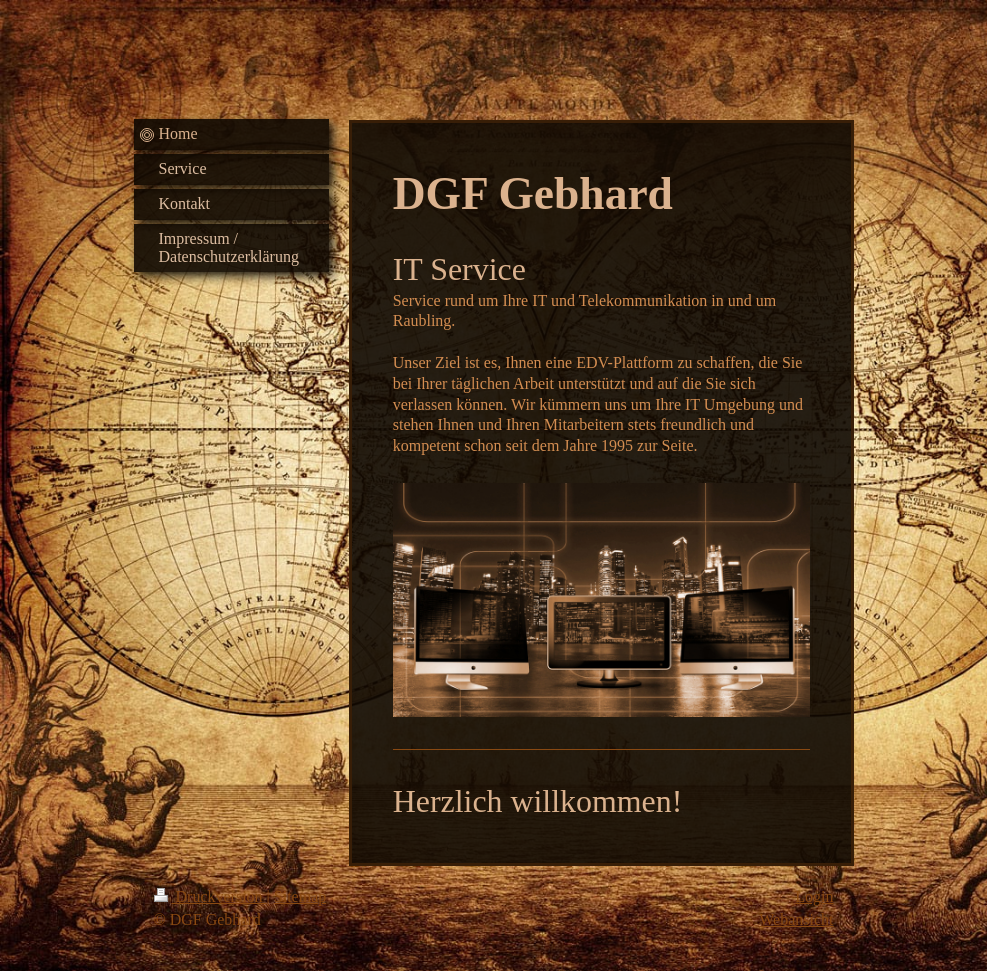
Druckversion (210, 896)
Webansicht (796, 919)
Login (814, 896)
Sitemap (300, 896)
